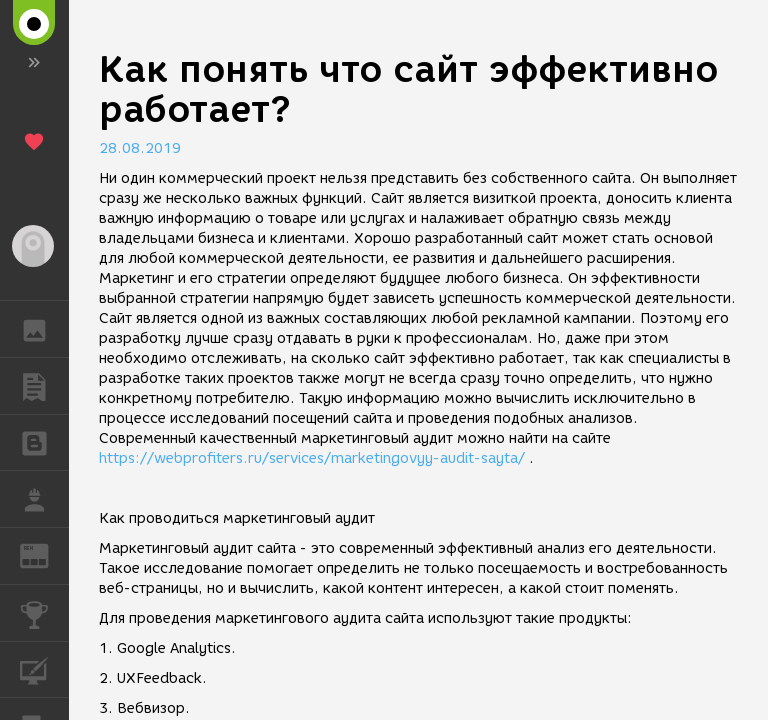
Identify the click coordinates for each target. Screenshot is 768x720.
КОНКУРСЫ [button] (44, 613)
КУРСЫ (44, 668)
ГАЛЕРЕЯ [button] (44, 329)
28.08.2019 (140, 148)
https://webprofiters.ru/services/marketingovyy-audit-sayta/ (312, 458)
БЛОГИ (44, 441)
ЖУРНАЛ (44, 554)
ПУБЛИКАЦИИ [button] (44, 386)
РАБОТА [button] (44, 499)
